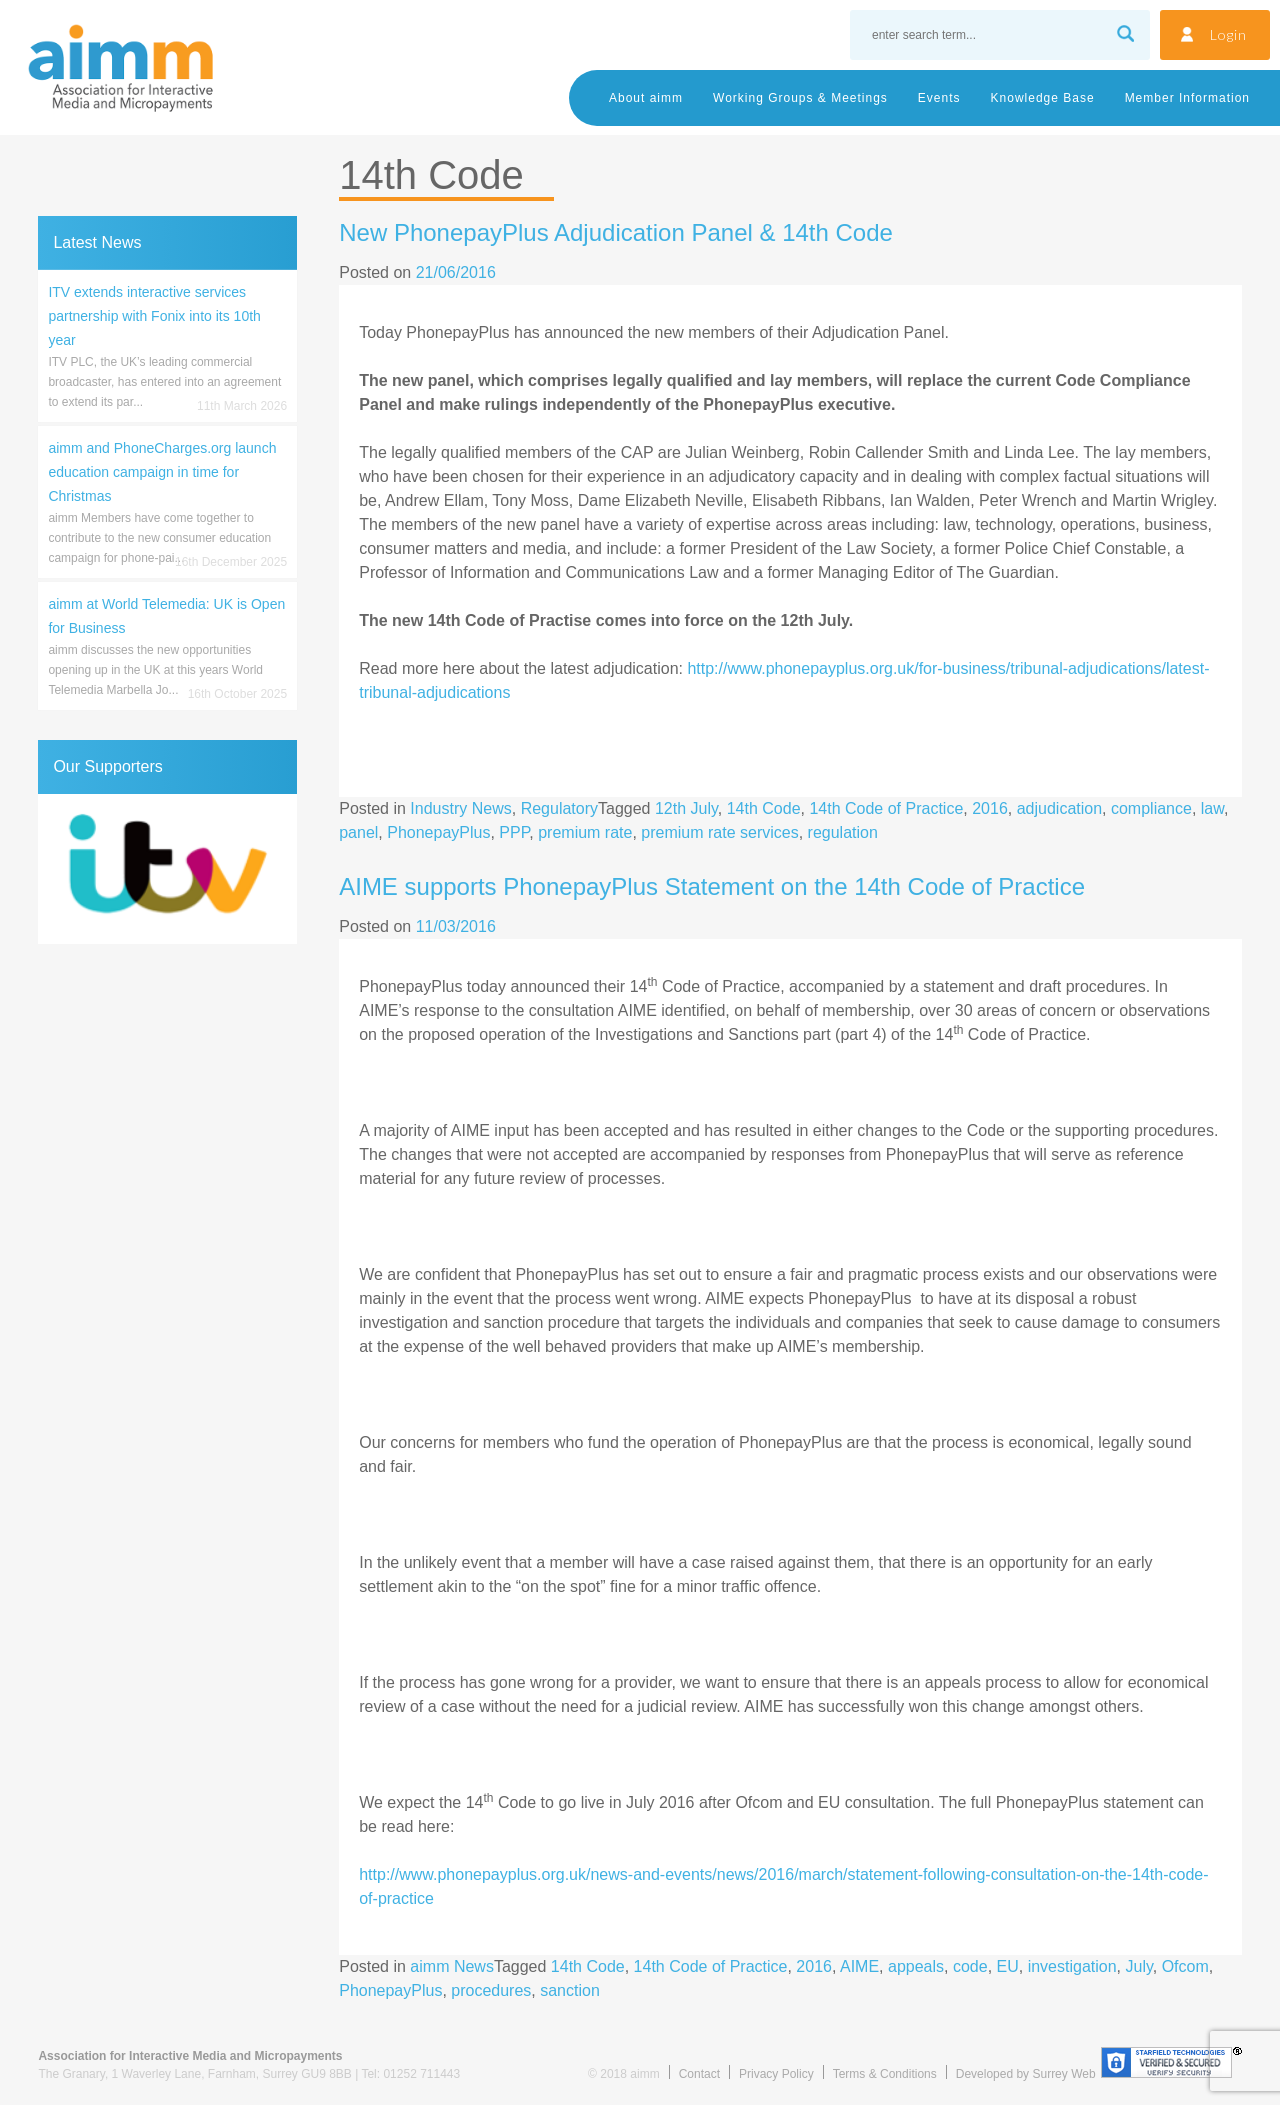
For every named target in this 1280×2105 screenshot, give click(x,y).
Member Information (1187, 98)
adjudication (1059, 808)
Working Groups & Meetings (800, 98)
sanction (570, 1990)
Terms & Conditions (885, 2074)
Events (939, 98)
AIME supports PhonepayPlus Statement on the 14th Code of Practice (712, 886)
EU (1008, 1966)
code (970, 1966)
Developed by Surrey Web (1026, 2074)
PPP (514, 832)
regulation (843, 832)
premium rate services (719, 832)
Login (1228, 34)
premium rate (585, 832)
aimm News (452, 1966)
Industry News (460, 808)
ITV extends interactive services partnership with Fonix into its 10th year (154, 316)
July (1138, 1966)
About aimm (646, 98)
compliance (1151, 808)
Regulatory (559, 808)
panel (358, 832)
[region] (167, 869)
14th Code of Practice (886, 808)
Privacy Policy (776, 2074)
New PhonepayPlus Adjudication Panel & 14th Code (616, 232)
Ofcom (1185, 1966)
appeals (916, 1966)
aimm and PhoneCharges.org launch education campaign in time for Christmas (162, 472)
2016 (990, 808)
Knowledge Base (1043, 98)
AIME (859, 1966)
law (1212, 808)
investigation (1072, 1966)
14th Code (764, 808)
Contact (699, 2074)
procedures (491, 1990)
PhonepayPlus (438, 832)
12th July (686, 808)
